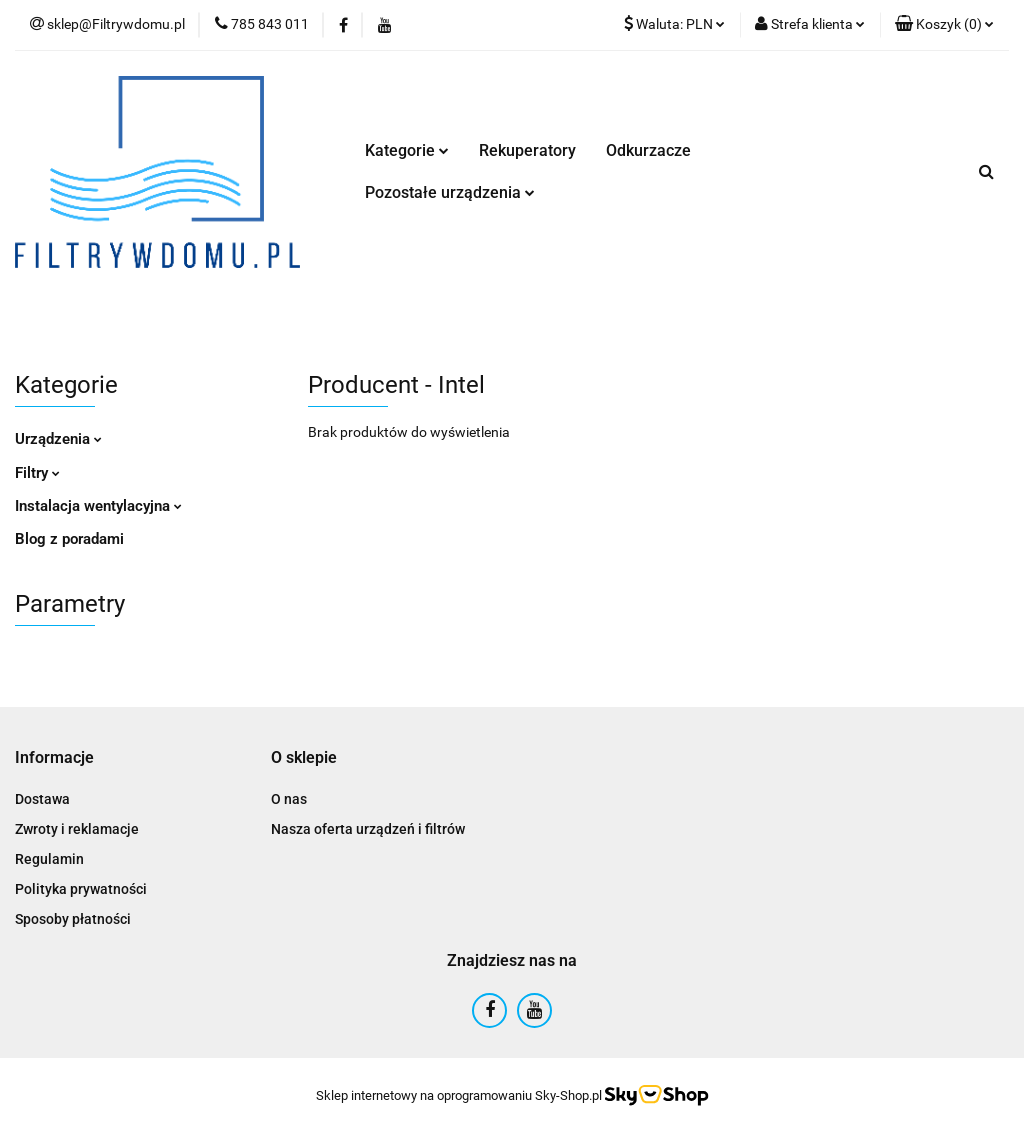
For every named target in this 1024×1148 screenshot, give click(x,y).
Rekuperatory (527, 150)
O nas (289, 799)
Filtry (37, 473)
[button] (944, 25)
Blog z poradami (69, 539)
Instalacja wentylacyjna (98, 506)
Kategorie (407, 150)
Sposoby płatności (73, 919)
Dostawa (42, 799)
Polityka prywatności (81, 889)
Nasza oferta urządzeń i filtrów (368, 829)
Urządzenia (58, 439)
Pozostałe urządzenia (450, 192)
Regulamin (49, 859)
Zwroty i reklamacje (77, 829)
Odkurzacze (648, 150)
